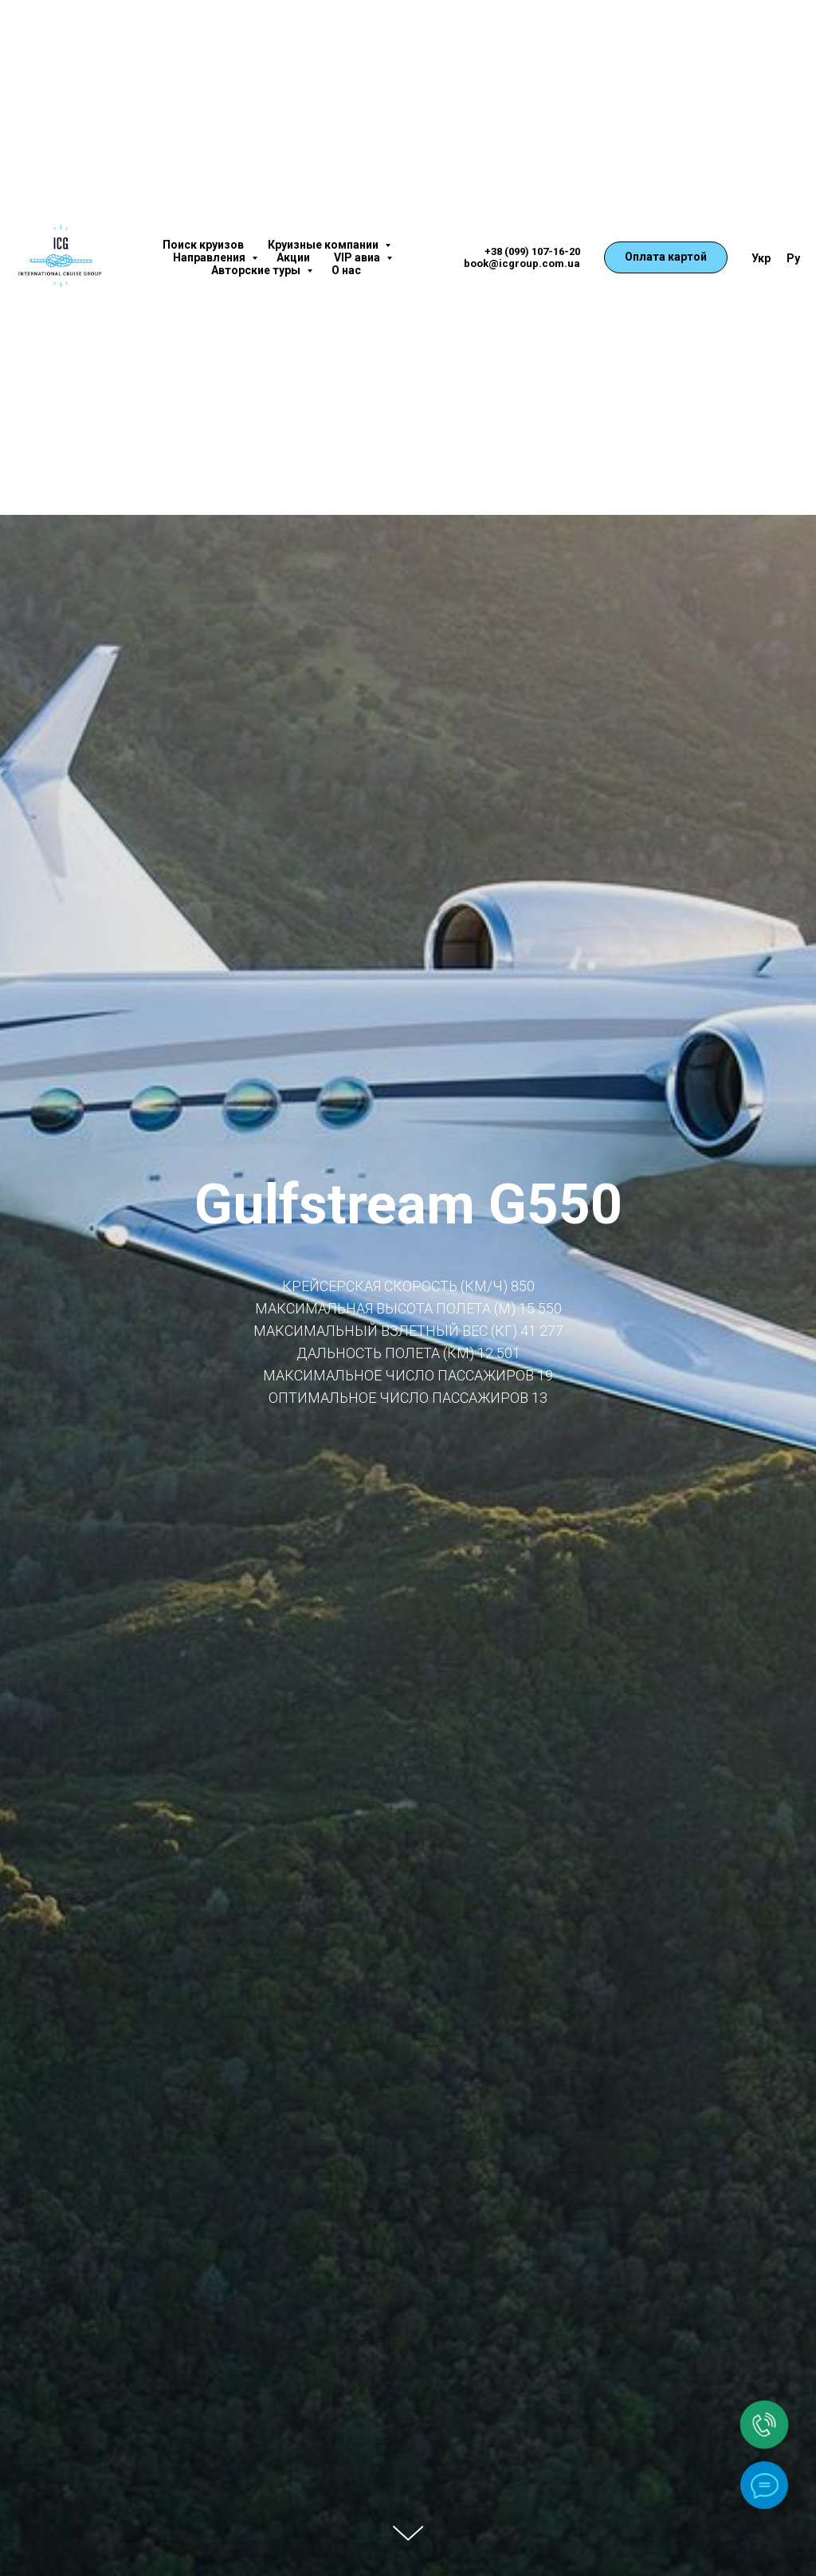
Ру (793, 258)
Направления (210, 257)
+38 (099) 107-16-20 (532, 251)
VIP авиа (358, 257)
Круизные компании (324, 244)
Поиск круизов (203, 244)
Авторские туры (257, 270)
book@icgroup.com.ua (522, 263)
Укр (761, 258)
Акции (293, 257)
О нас (346, 270)
